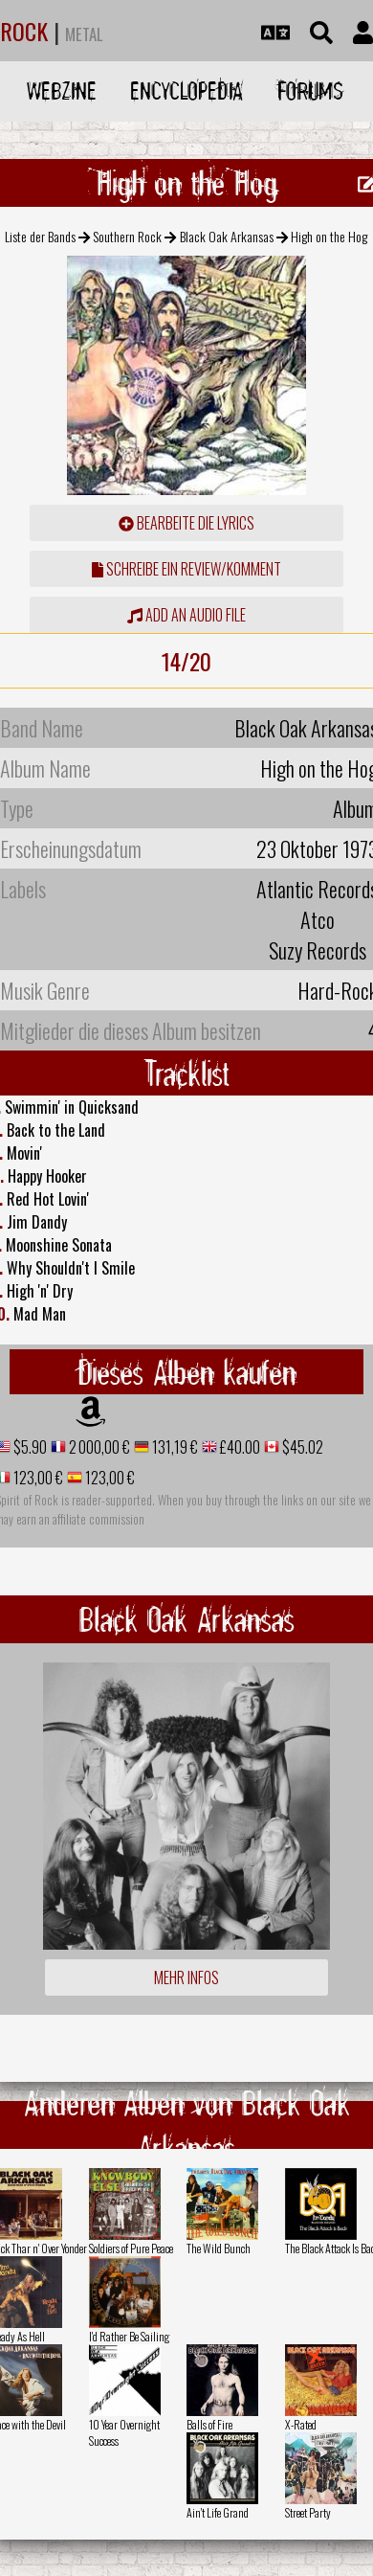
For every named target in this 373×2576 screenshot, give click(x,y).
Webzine (62, 90)
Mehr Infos (186, 1977)
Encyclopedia (186, 90)
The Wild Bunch (218, 2248)
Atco (317, 919)
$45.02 (301, 1446)
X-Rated (301, 2424)
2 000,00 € (98, 1446)
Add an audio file (186, 614)
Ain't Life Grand (217, 2512)
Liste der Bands (40, 236)
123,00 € (37, 1477)
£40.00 (238, 1446)
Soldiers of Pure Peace (131, 2248)
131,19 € (173, 1446)
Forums (310, 90)
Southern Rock (127, 236)
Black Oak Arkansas (227, 236)
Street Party (308, 2512)
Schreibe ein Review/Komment (186, 568)
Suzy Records (317, 950)
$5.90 (29, 1446)
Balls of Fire (209, 2424)
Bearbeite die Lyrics (186, 522)
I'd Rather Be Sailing (129, 2336)
